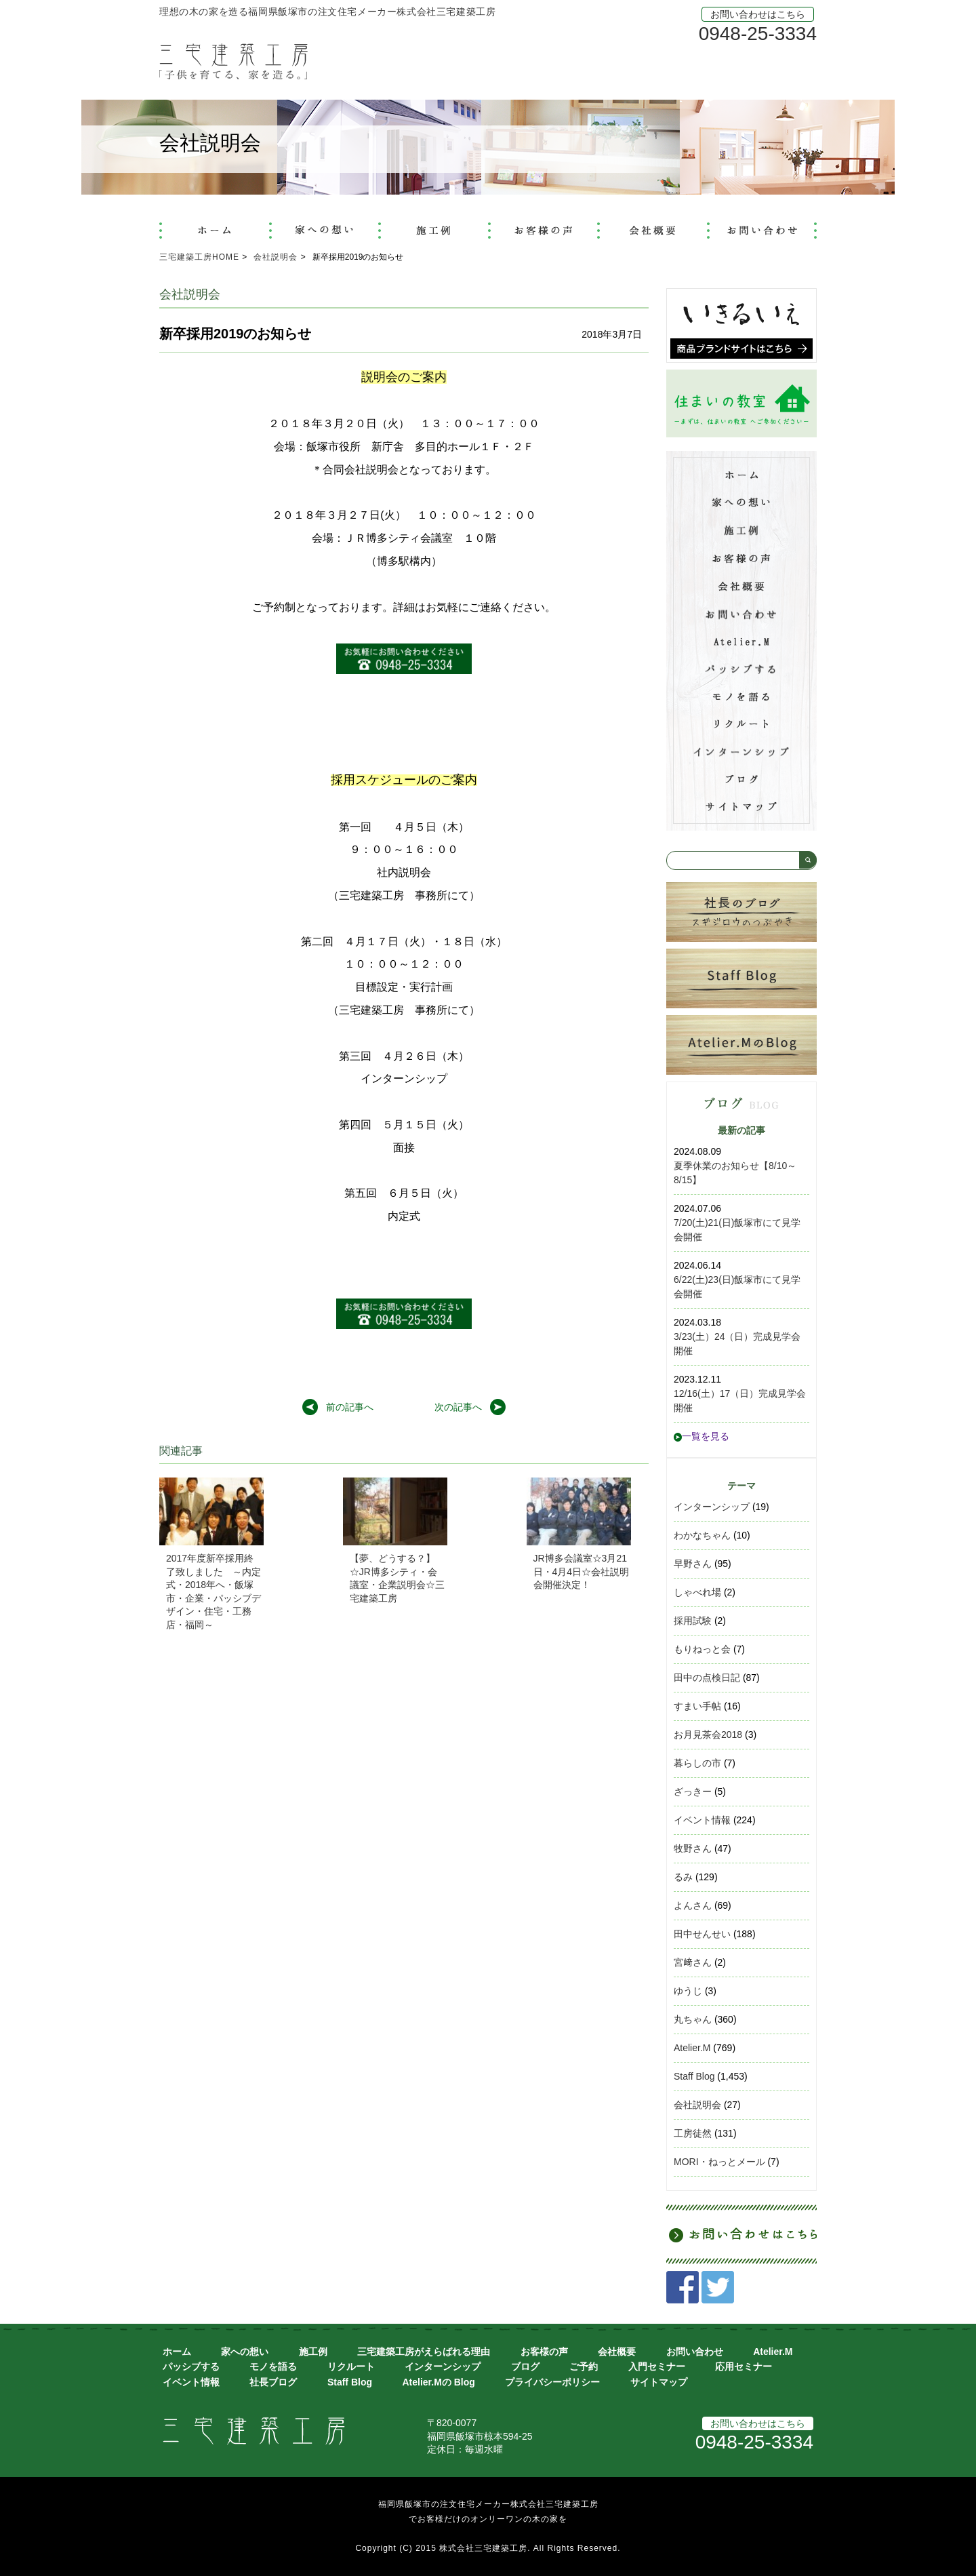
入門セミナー (656, 2366)
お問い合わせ (694, 2351)
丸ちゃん (693, 2019)
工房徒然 (693, 2133)
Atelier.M (692, 2047)
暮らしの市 (697, 1763)
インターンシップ (712, 1506)
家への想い (244, 2351)
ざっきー (693, 1791)
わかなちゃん (702, 1535)
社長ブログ (273, 2382)
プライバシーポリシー (552, 2382)
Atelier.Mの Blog (438, 2382)
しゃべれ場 (697, 1592)
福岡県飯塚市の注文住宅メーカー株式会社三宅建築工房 (488, 2504)
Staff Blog (694, 2076)
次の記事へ (458, 1407)
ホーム (177, 2351)
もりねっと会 (702, 1649)
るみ (683, 1876)
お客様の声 (544, 2351)
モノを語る (273, 2366)
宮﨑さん (693, 1962)
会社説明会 (697, 2104)
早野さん (693, 1563)
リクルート (351, 2366)
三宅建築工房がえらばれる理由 (423, 2351)
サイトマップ (658, 2382)
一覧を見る (701, 1436)
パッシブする (191, 2366)
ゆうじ (688, 1990)
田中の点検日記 (707, 1677)
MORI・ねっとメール (719, 2161)
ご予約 (583, 2366)
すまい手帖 (697, 1706)
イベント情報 (702, 1820)
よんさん (693, 1905)
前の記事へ (349, 1407)
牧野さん (693, 1848)
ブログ (525, 2366)
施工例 (313, 2351)
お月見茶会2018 (708, 1734)
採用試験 (693, 1620)
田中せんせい (702, 1933)
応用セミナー (743, 2366)
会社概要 (617, 2351)
